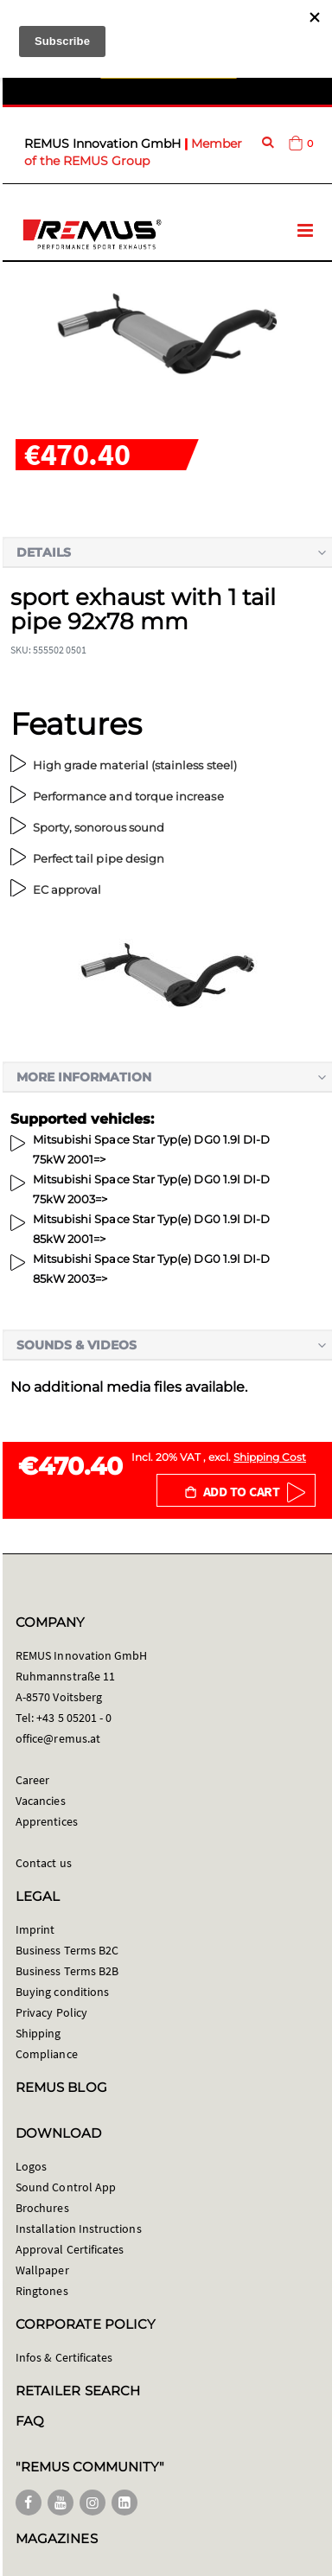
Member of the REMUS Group (133, 152)
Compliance (47, 2054)
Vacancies (41, 1800)
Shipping (38, 2033)
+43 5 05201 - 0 (74, 1717)
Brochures (42, 2208)
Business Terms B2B (67, 1971)
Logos (31, 2166)
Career (32, 1780)
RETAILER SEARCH (78, 2390)
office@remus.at (58, 1738)
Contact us (44, 1863)
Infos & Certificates (64, 2357)
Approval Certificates (70, 2249)
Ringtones (42, 2291)
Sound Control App (66, 2187)
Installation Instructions (79, 2228)
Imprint (35, 1929)
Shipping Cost (269, 1457)
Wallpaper (42, 2270)
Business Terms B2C (67, 1950)
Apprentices (47, 1821)
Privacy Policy (51, 2012)
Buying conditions (62, 1991)
